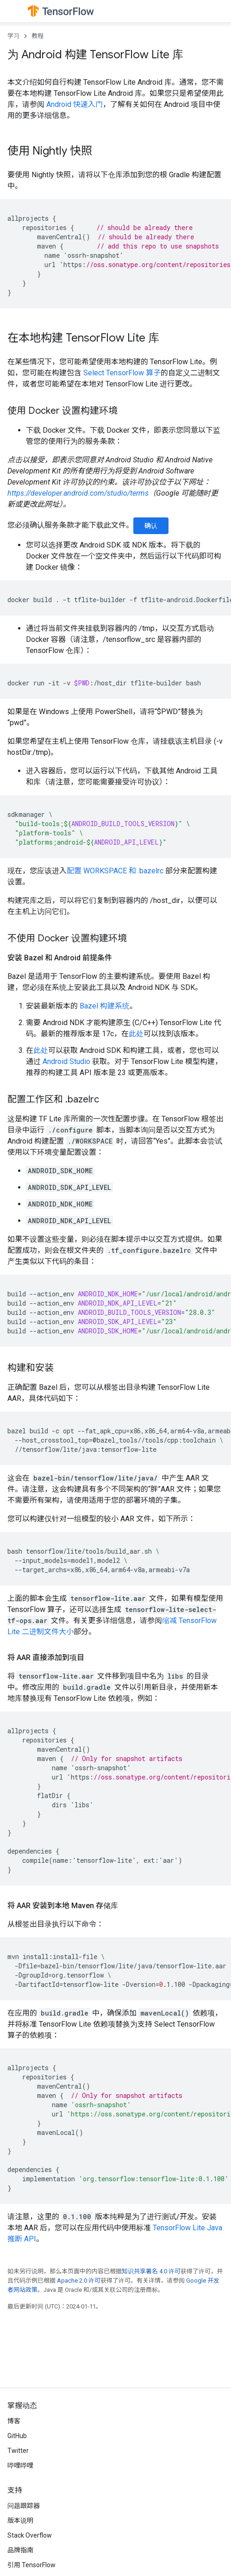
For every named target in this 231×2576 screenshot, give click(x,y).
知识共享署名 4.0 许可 (151, 2271)
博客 (13, 2421)
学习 (13, 35)
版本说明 (20, 2520)
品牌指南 (20, 2550)
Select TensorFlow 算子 (122, 372)
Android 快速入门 (74, 104)
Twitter (18, 2450)
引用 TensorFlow (31, 2565)
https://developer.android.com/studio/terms (78, 493)
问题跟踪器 (23, 2505)
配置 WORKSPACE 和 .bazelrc (115, 870)
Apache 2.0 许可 (78, 2280)
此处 (136, 1033)
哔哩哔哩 (20, 2465)
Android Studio (66, 1061)
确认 (150, 526)
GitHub (17, 2435)
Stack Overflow (29, 2535)
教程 (37, 35)
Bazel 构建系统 (105, 1006)
